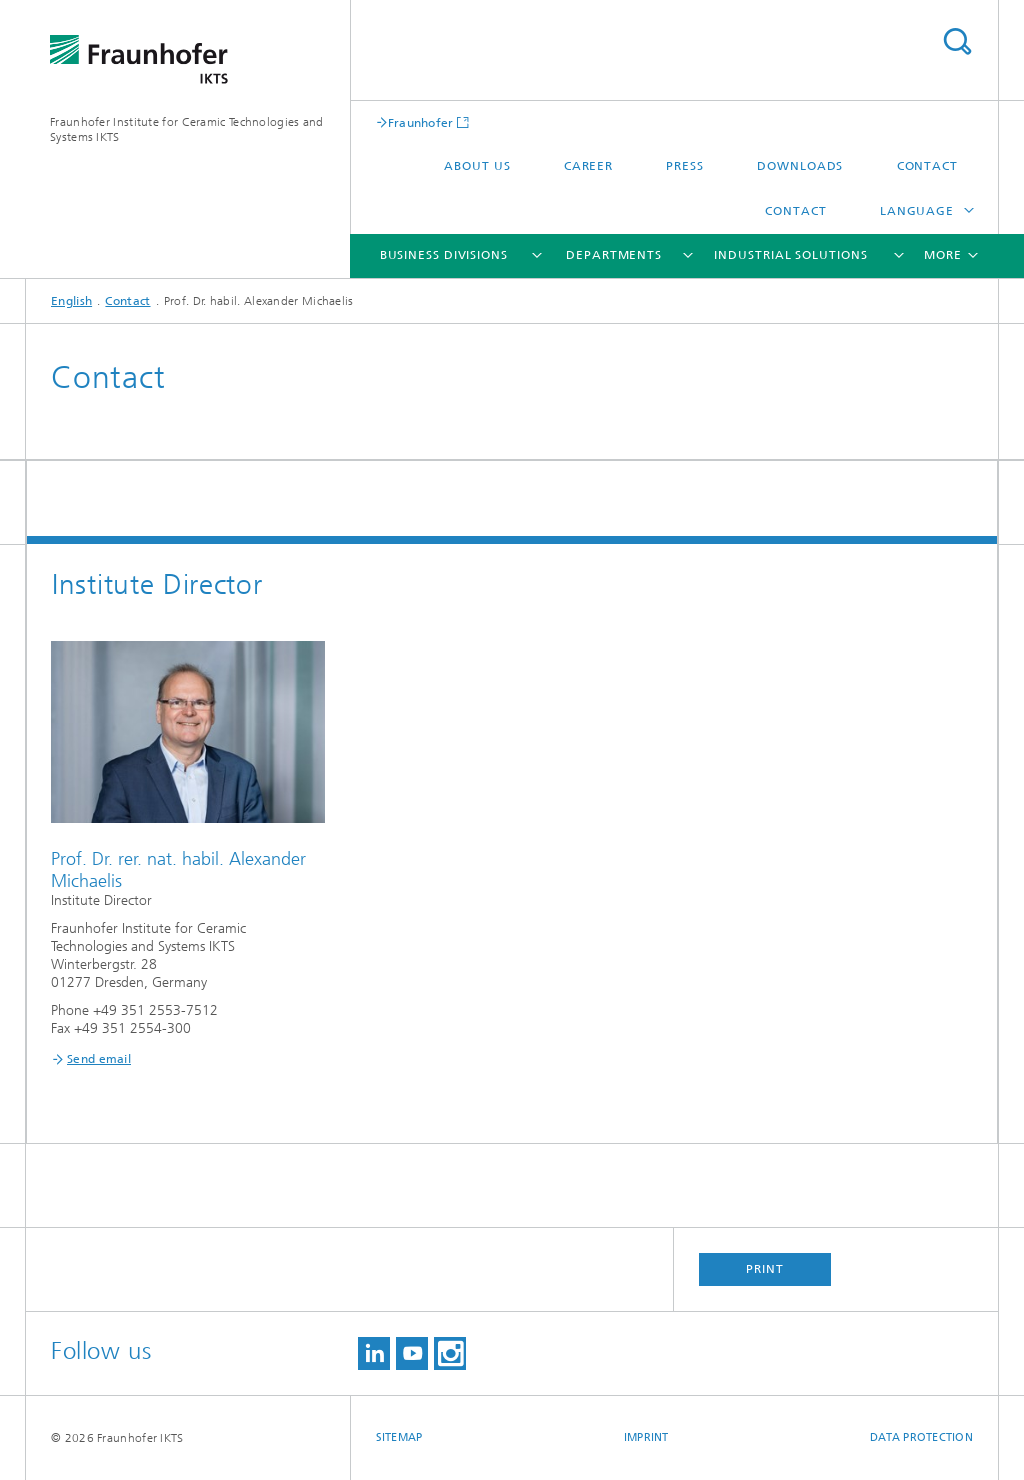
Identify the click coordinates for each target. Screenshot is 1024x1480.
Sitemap (399, 1437)
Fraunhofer (421, 122)
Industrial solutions (790, 255)
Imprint (646, 1437)
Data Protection (921, 1437)
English (71, 301)
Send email (99, 1059)
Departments (614, 255)
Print (765, 1269)
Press (685, 166)
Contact (927, 166)
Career (588, 166)
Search (957, 41)
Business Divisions (444, 255)
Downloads (800, 166)
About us (477, 166)
